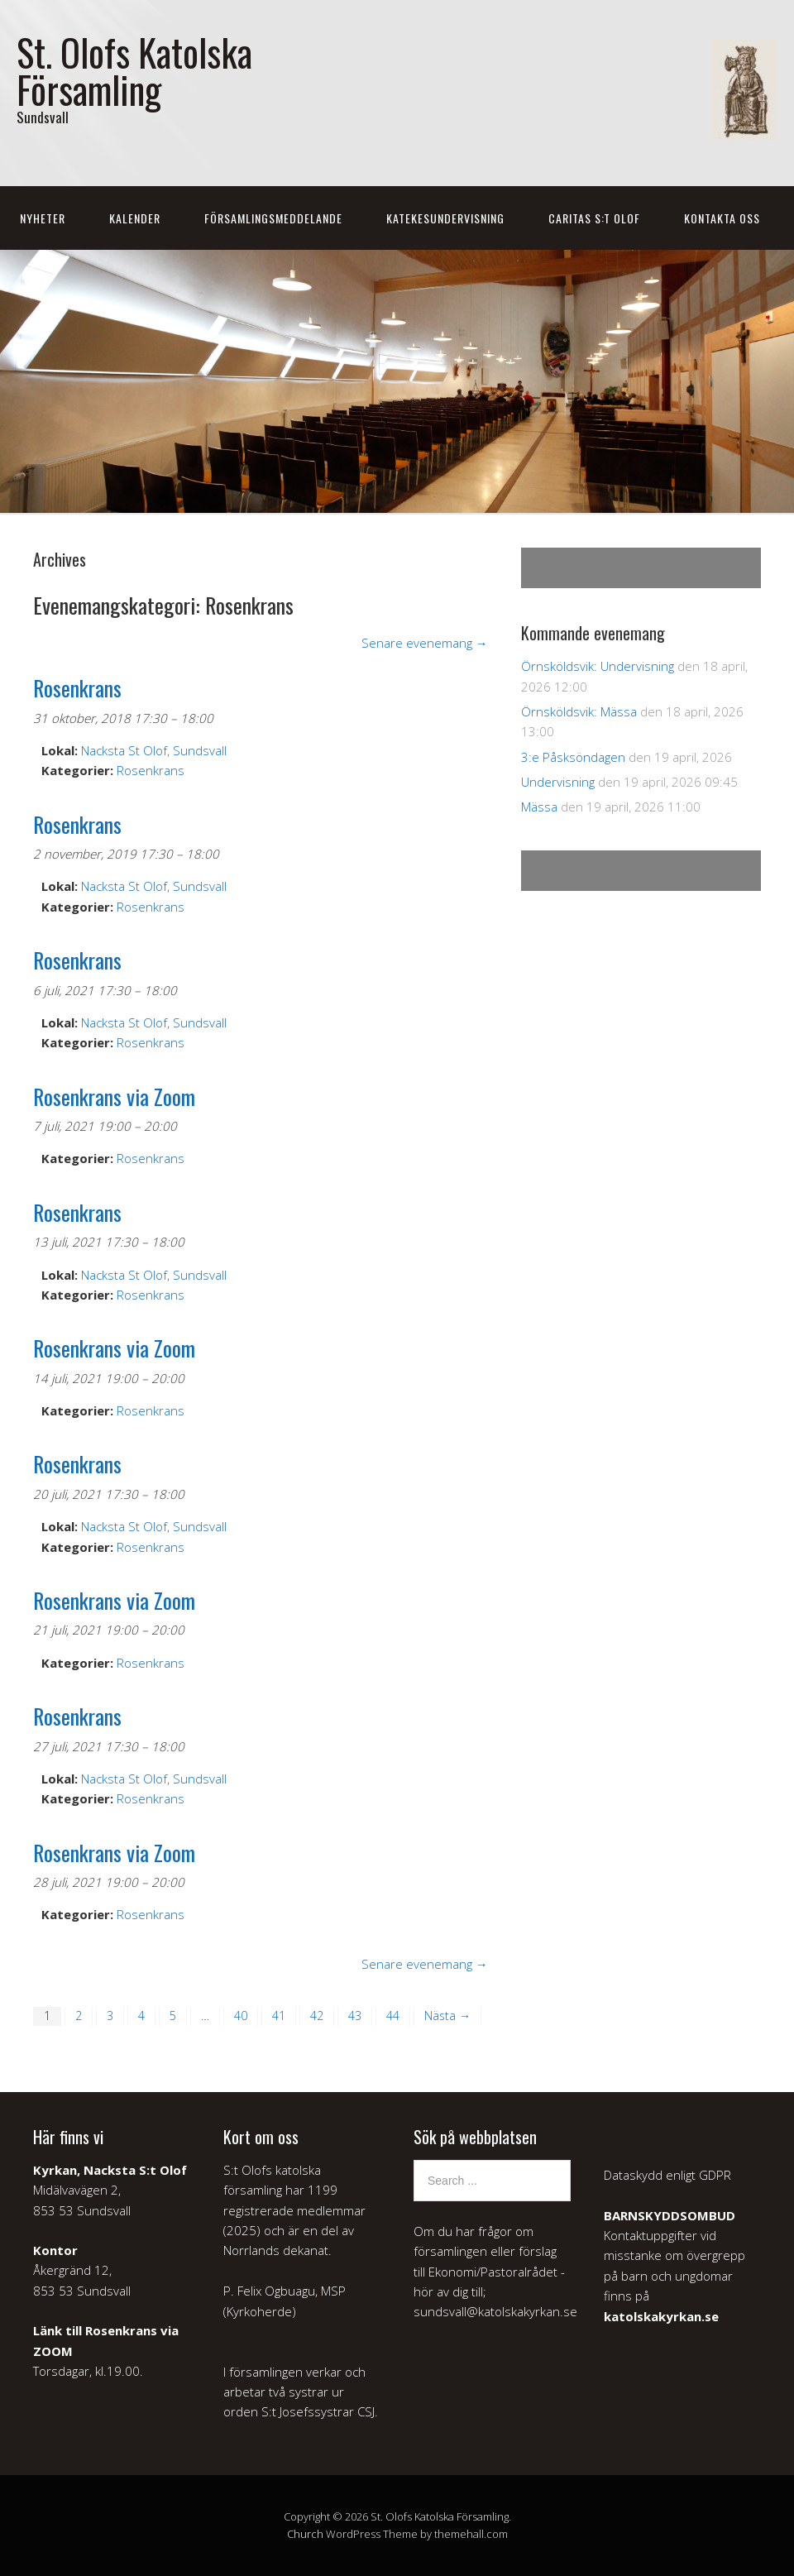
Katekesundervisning (445, 218)
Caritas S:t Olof (594, 218)
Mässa (539, 806)
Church (305, 2533)
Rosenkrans (150, 770)
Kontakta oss (722, 218)
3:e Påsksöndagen (573, 757)
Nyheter (42, 218)
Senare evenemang (424, 642)
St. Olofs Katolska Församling (134, 70)
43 (354, 2015)
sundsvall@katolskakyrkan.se (495, 2311)
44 (392, 2015)
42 (316, 2015)
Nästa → (447, 2015)
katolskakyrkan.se (661, 2316)
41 (278, 2015)
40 (240, 2015)
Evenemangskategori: (163, 605)
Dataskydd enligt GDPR (667, 2175)
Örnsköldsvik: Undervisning (597, 666)
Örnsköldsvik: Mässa (579, 711)
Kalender (134, 218)
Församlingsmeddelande (273, 218)
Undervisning (558, 781)
